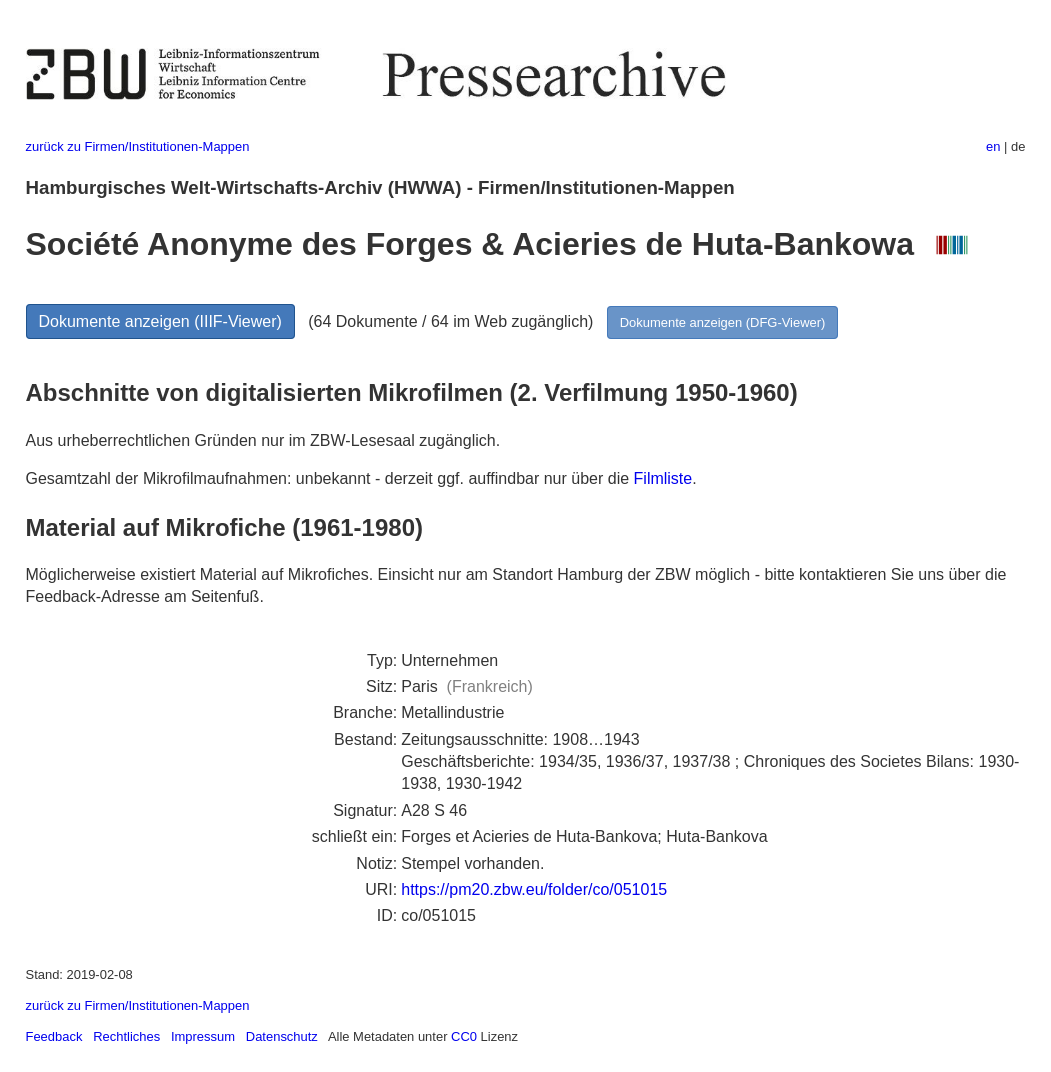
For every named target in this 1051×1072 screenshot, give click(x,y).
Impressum (203, 1036)
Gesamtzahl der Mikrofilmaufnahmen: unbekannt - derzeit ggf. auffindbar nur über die (330, 478)
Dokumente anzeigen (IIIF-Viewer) (160, 321)
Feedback (54, 1036)
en (993, 146)
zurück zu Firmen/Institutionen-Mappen (138, 146)
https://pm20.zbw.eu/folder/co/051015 (534, 889)
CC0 (464, 1036)
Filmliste (663, 478)
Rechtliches (126, 1036)
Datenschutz (282, 1036)
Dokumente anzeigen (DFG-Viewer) (723, 322)
